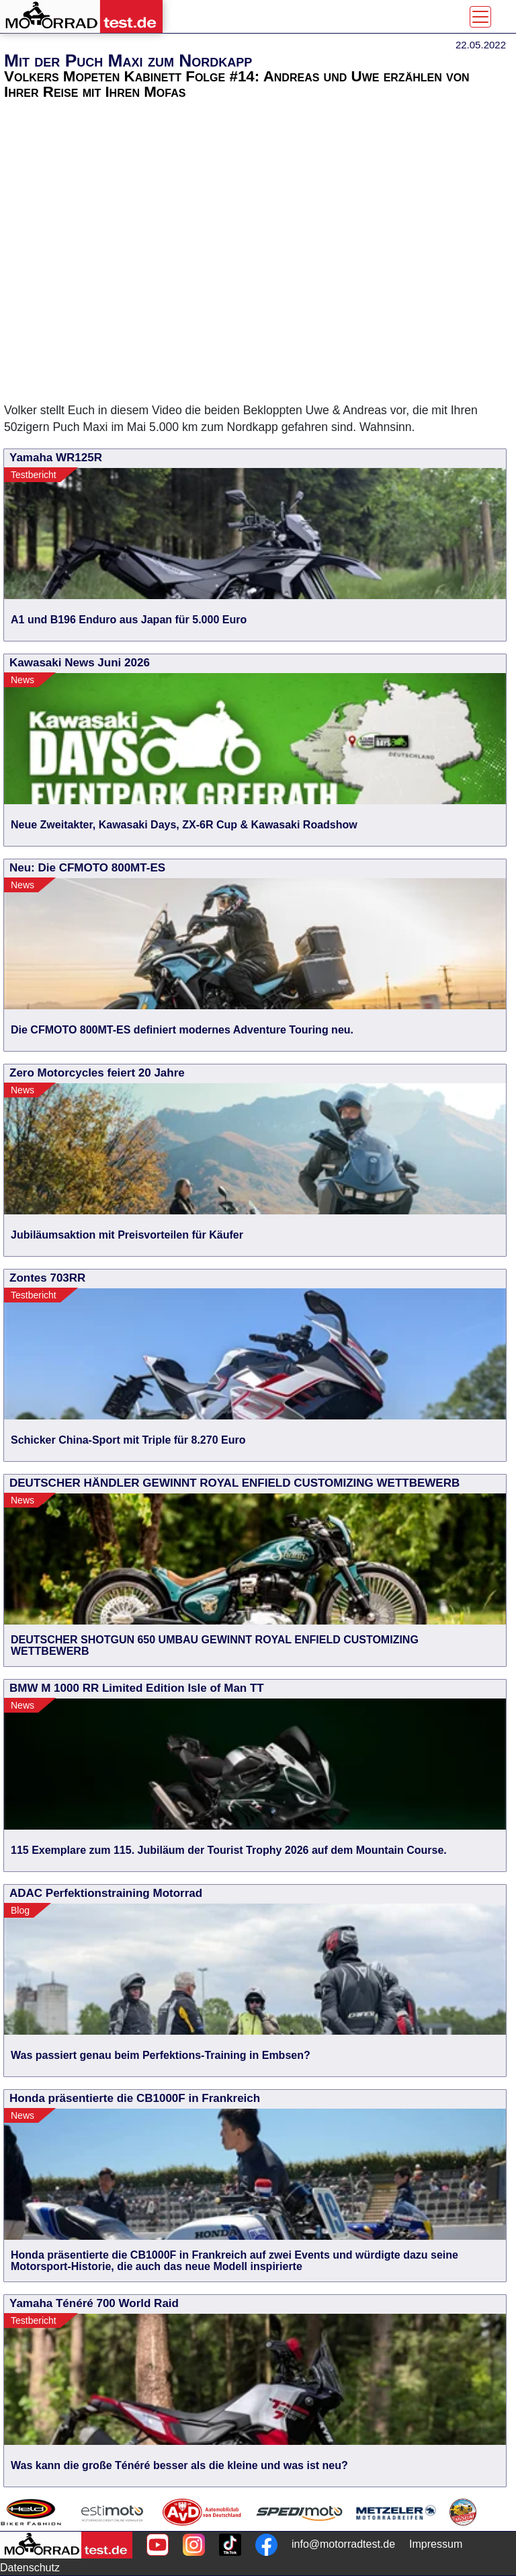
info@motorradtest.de (343, 2544)
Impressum (435, 2544)
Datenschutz (30, 2567)
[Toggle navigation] (480, 17)
